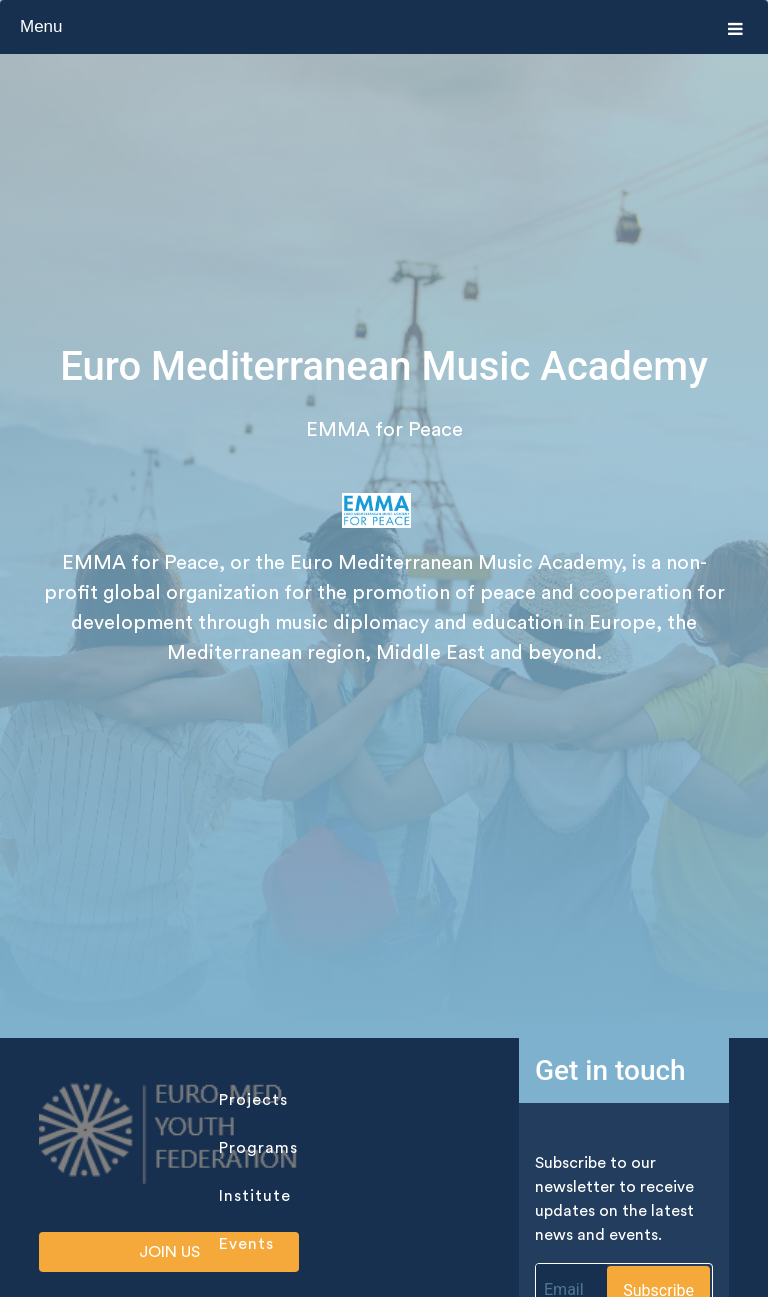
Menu (381, 27)
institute (255, 1196)
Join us (169, 1252)
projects (253, 1100)
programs (258, 1148)
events (246, 1244)
